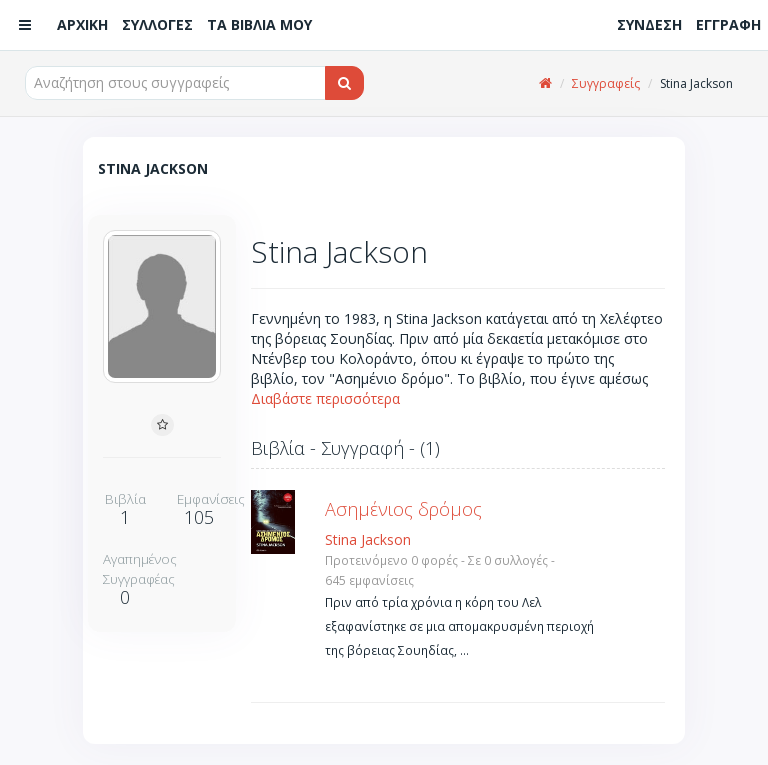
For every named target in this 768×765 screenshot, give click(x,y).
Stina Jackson (368, 539)
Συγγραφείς (606, 83)
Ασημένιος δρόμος (403, 509)
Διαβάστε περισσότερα (325, 398)
